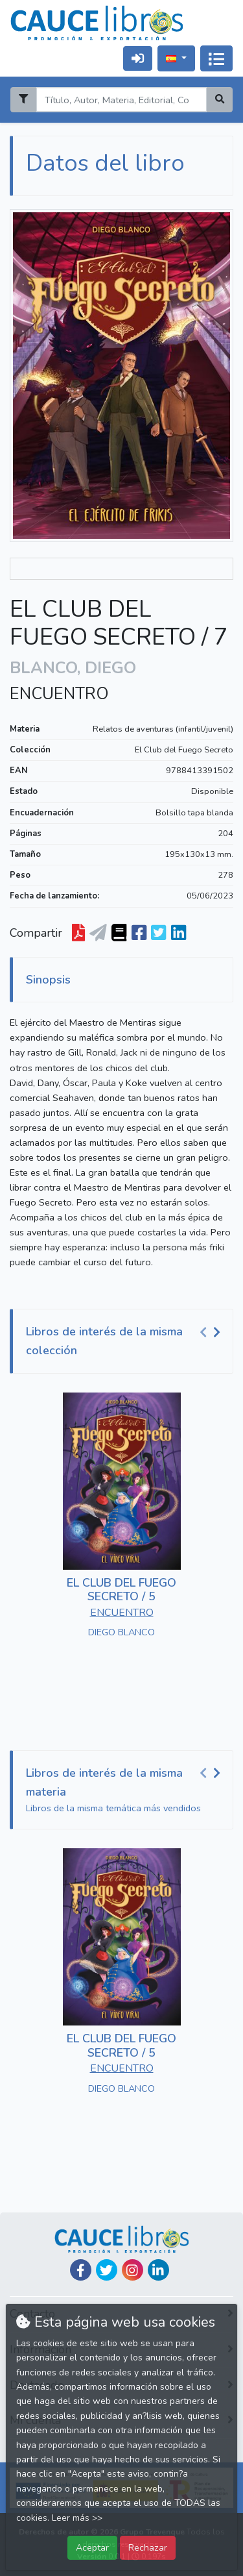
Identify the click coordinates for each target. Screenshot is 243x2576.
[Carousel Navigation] (212, 1332)
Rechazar (147, 2547)
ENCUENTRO (59, 694)
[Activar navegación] (216, 58)
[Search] (121, 100)
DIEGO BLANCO (121, 1632)
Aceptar (92, 2547)
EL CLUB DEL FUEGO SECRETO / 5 (121, 1590)
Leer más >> (77, 2518)
